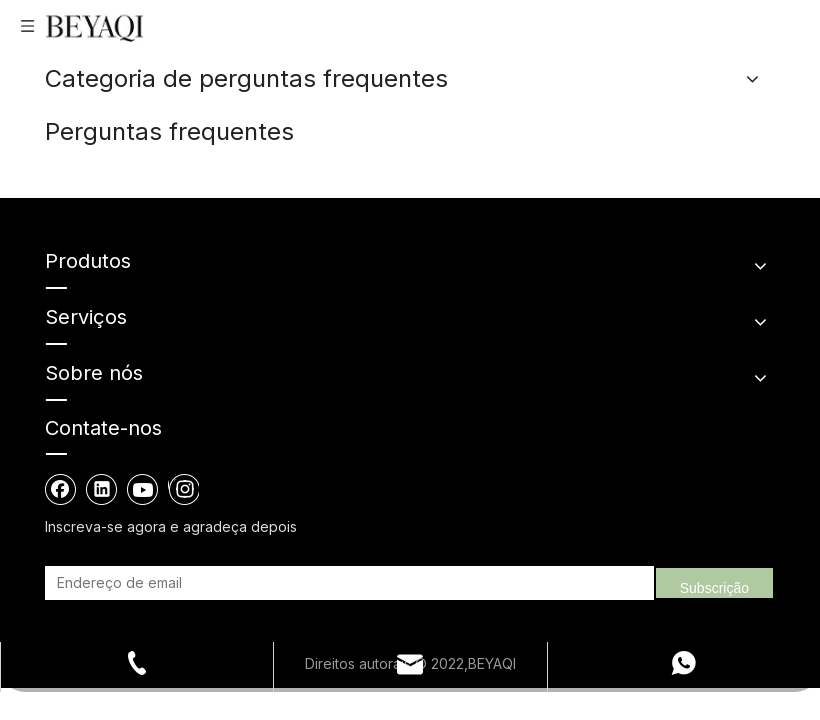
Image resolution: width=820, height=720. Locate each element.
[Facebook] (61, 489)
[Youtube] (143, 489)
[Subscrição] (714, 583)
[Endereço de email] (152, 583)
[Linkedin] (102, 489)
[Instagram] (183, 489)
